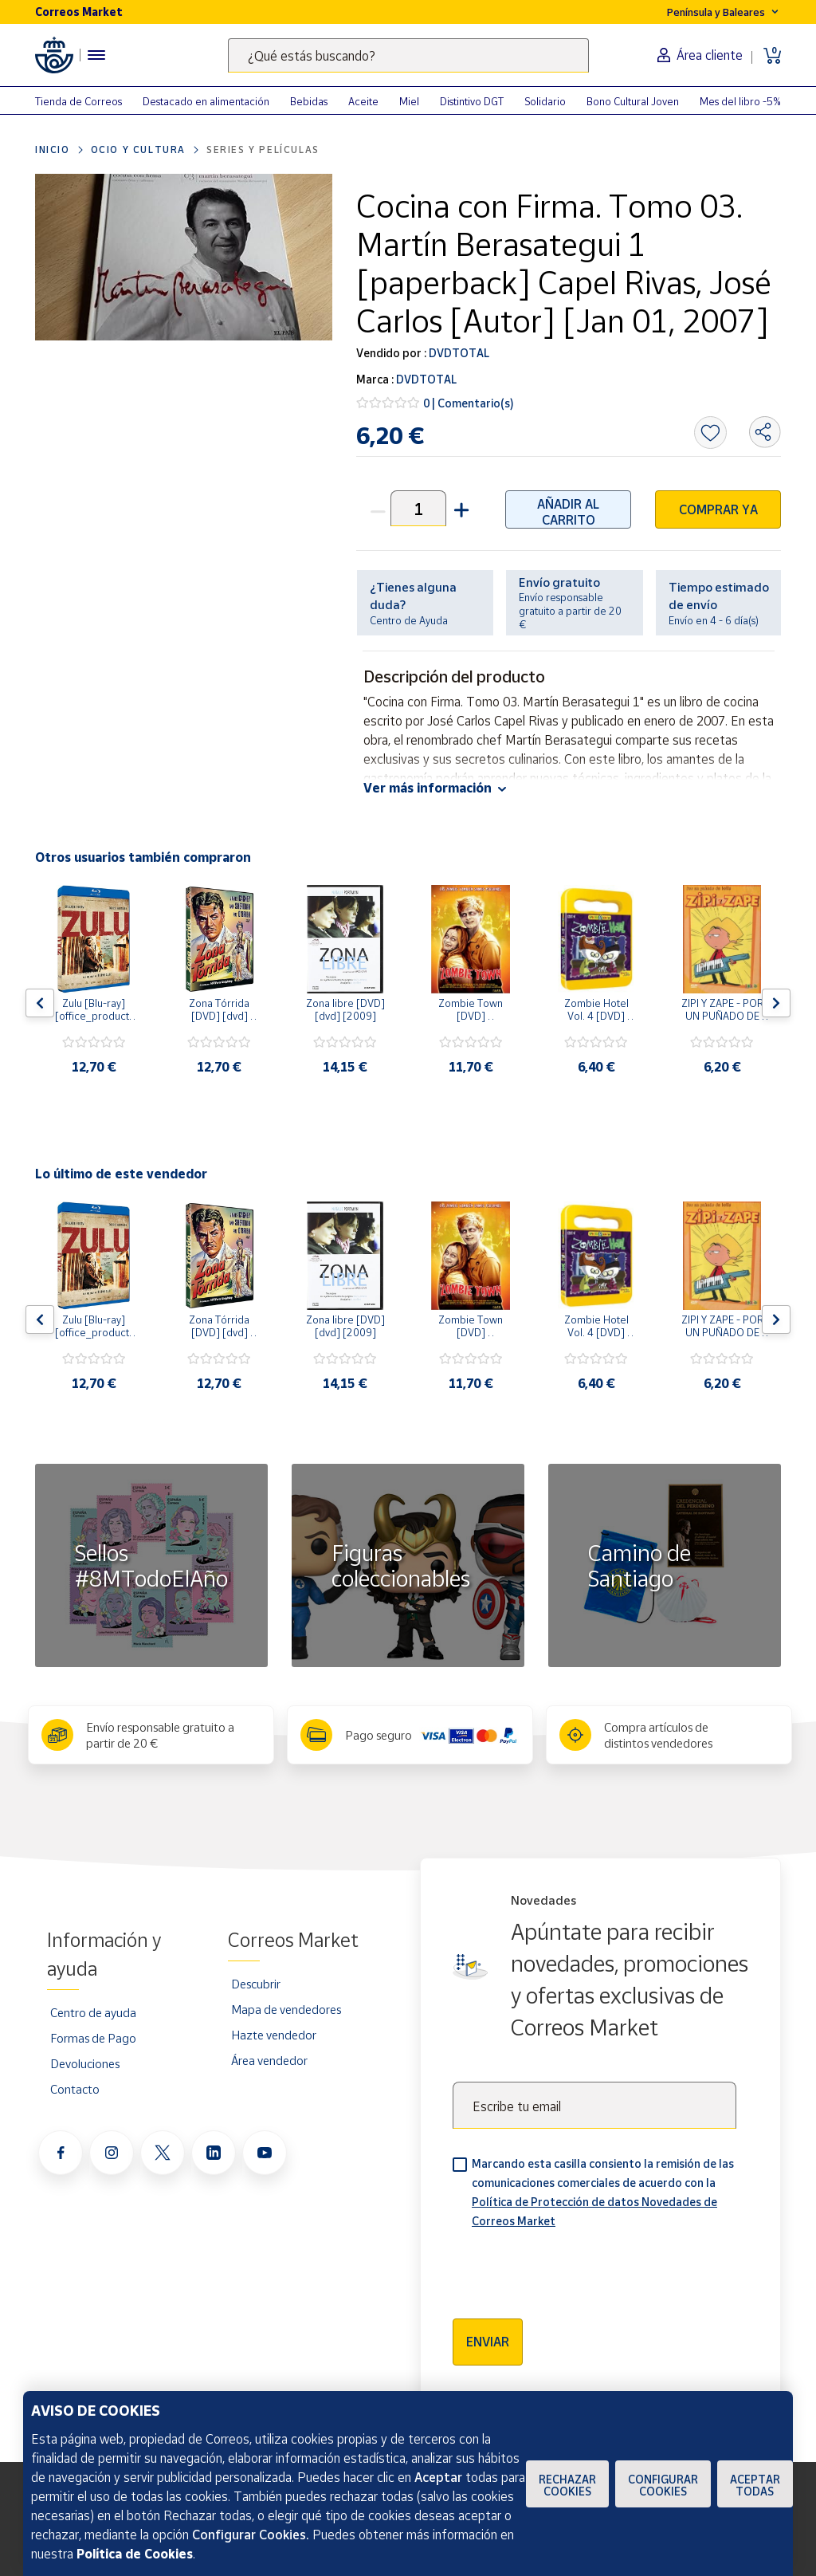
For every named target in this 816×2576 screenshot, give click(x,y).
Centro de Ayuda (409, 620)
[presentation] (574, 2268)
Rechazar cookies (567, 2485)
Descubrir (255, 1983)
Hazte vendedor (273, 2034)
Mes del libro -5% (740, 101)
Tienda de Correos (78, 101)
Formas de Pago (93, 2038)
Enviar (487, 2342)
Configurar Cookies (663, 2485)
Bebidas (309, 101)
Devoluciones (85, 2063)
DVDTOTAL (457, 353)
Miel (409, 101)
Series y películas (263, 149)
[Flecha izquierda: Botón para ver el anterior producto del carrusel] (40, 1003)
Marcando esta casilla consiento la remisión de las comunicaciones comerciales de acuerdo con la (603, 2192)
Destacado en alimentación (206, 101)
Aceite (363, 101)
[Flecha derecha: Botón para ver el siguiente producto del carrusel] (776, 1003)
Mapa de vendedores (286, 2009)
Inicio (52, 149)
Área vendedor (269, 2060)
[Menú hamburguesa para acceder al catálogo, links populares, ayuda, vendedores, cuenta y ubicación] (96, 55)
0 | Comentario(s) (468, 403)
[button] (459, 508)
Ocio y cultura (138, 149)
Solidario (545, 101)
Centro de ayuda (93, 2012)
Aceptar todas (755, 2485)
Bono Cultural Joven (632, 101)
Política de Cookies (134, 2554)
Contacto (75, 2089)
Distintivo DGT (472, 101)
